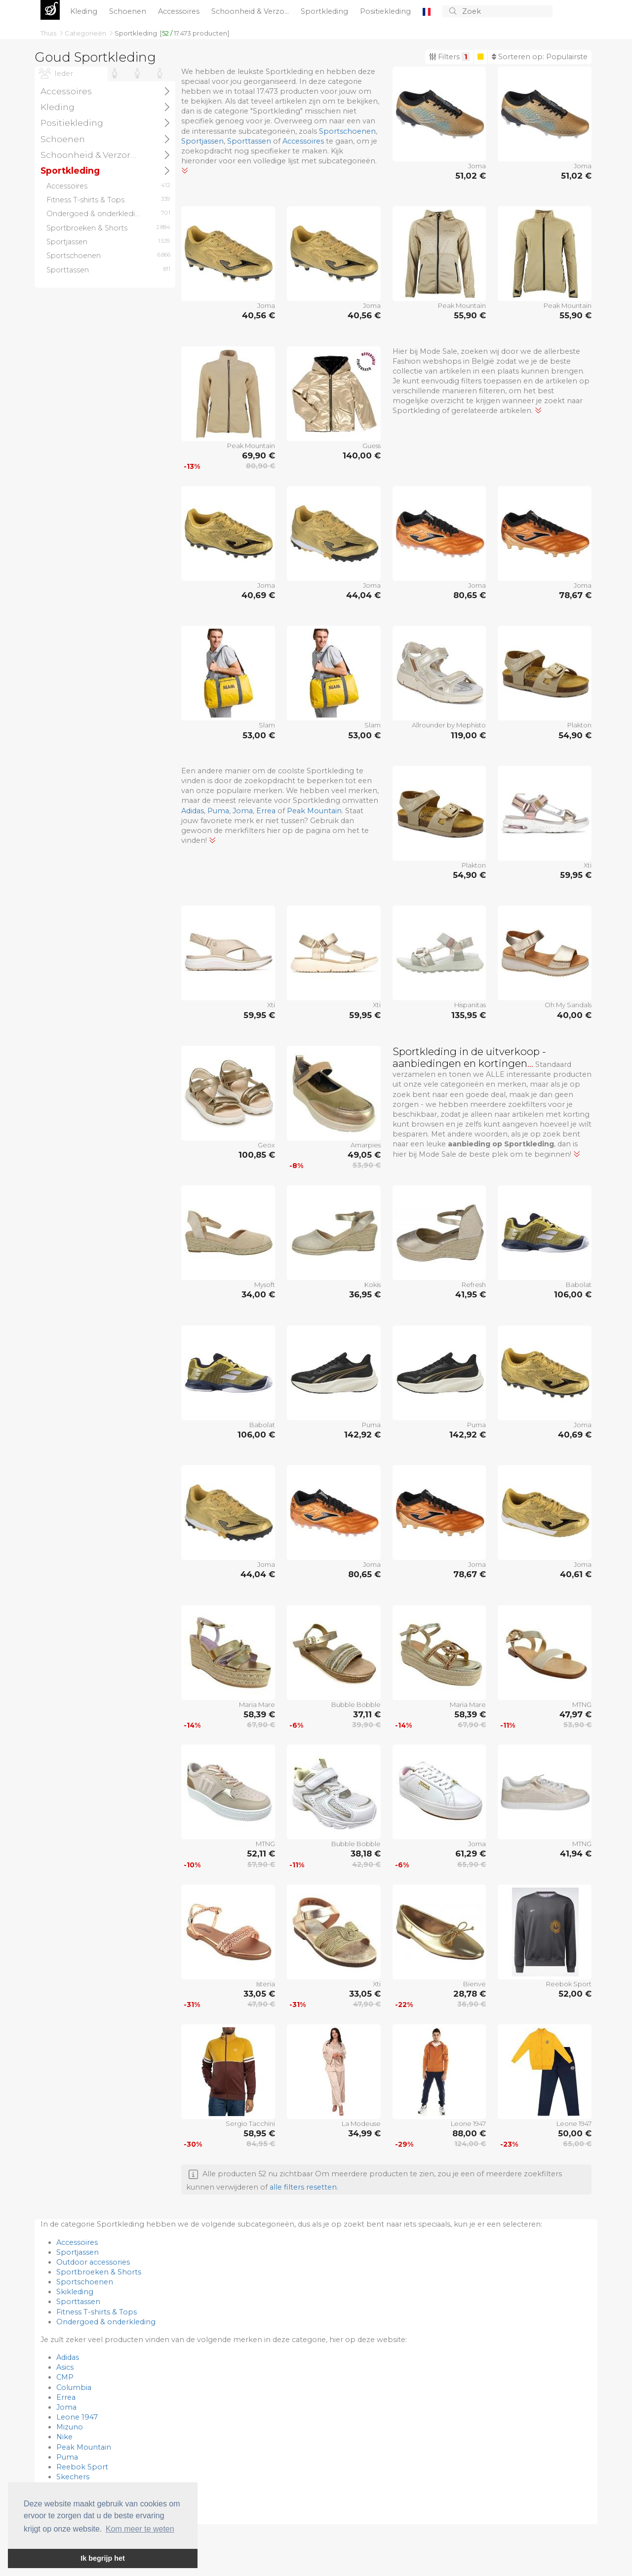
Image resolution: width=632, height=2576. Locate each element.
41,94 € (576, 1853)
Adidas (192, 810)
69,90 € (258, 455)
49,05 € (364, 1155)
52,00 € (575, 1994)
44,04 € (363, 595)
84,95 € (260, 2144)
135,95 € (468, 1015)
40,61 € (576, 1574)
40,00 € (574, 1015)
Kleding (84, 11)
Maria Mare (257, 1704)
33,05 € (259, 1994)
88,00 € (469, 2133)
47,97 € (575, 1714)
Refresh (474, 1284)
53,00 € (258, 735)
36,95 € (365, 1294)
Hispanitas (470, 1005)
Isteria (265, 1984)
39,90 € (366, 1725)
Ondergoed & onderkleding (106, 2321)
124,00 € (470, 2144)
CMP (65, 2377)
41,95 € (470, 1294)
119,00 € (468, 735)
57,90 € (261, 1864)
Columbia (73, 2387)
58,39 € (259, 1714)
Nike (64, 2436)
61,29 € (470, 1853)
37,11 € (367, 1714)
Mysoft (264, 1284)
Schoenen (128, 11)
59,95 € (576, 875)
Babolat (579, 1284)
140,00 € (362, 455)
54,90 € (575, 735)
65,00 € (577, 2144)
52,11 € (261, 1853)
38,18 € (366, 1853)
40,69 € (258, 595)
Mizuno (69, 2427)
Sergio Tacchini (250, 2123)
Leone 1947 (468, 2123)
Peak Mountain (462, 305)
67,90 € (261, 1725)
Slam (267, 725)
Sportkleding (325, 11)
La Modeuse (361, 2123)
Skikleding (74, 2291)
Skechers (72, 2476)
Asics (65, 2367)
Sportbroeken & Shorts (98, 2272)
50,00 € (575, 2133)
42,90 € (366, 1864)
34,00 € (258, 1294)
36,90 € (471, 2004)
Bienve (474, 1984)
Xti (588, 865)
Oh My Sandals (568, 1005)
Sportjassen (202, 141)
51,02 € (470, 176)
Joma (477, 166)
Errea (266, 810)
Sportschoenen (347, 131)
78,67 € (575, 595)
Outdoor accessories (93, 2262)
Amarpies (366, 1145)
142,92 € (362, 1435)
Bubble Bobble (356, 1704)
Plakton (579, 725)
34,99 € (364, 2133)
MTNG (582, 1704)
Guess (371, 446)
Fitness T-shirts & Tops (96, 2312)
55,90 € (470, 315)
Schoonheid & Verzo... (251, 11)
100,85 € (256, 1155)
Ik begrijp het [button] (102, 2558)
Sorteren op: (540, 56)
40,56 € (258, 315)
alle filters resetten (303, 2187)
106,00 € (573, 1294)
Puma (218, 810)
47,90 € (261, 2004)
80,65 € (469, 595)
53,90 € (367, 1165)
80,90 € (260, 466)
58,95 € (259, 2133)
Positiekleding (386, 11)
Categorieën (86, 33)
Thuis (49, 33)
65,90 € (471, 1864)
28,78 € (469, 1994)
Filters (449, 56)
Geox (266, 1145)
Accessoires (179, 11)
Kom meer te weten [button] (140, 2529)
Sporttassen (249, 141)
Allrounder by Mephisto (449, 725)
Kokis (372, 1284)
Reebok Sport (569, 1984)
